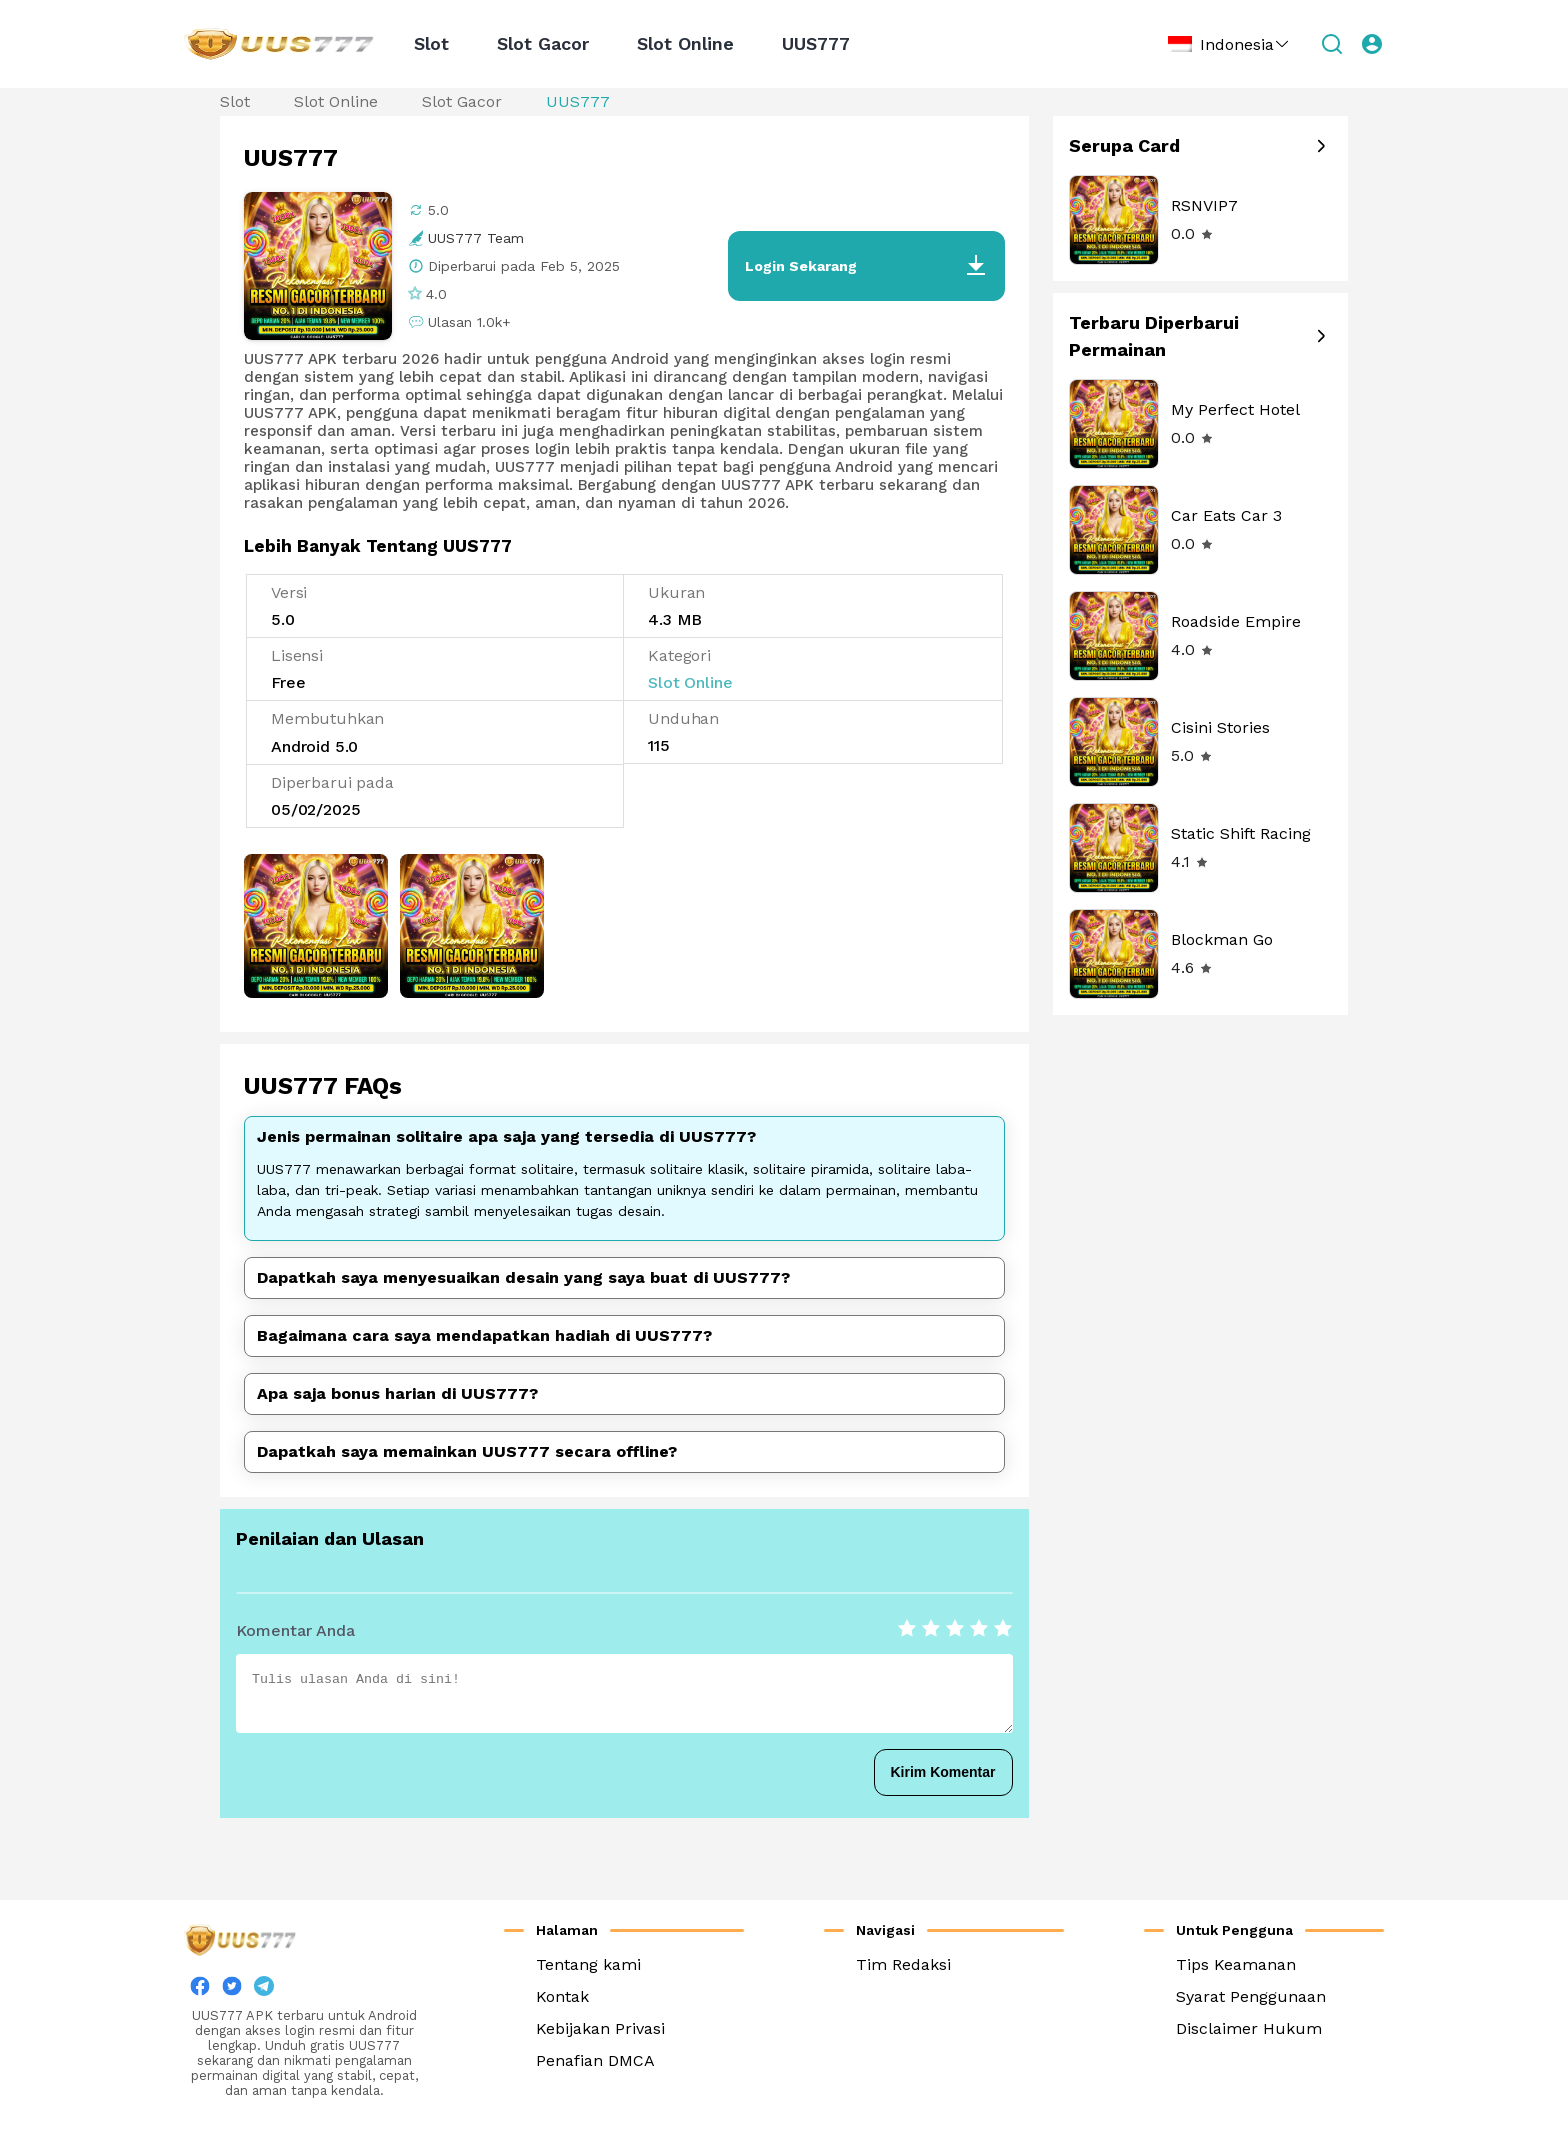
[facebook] (200, 1990)
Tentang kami (588, 1964)
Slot (431, 43)
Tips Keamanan (1236, 1964)
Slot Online (685, 43)
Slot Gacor (543, 43)
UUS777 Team (476, 238)
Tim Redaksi (903, 1964)
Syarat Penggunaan (1251, 1996)
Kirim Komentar (943, 1772)
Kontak (562, 1996)
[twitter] (232, 1990)
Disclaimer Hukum (1249, 2028)
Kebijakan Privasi (600, 2028)
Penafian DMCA (595, 2060)
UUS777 (816, 43)
